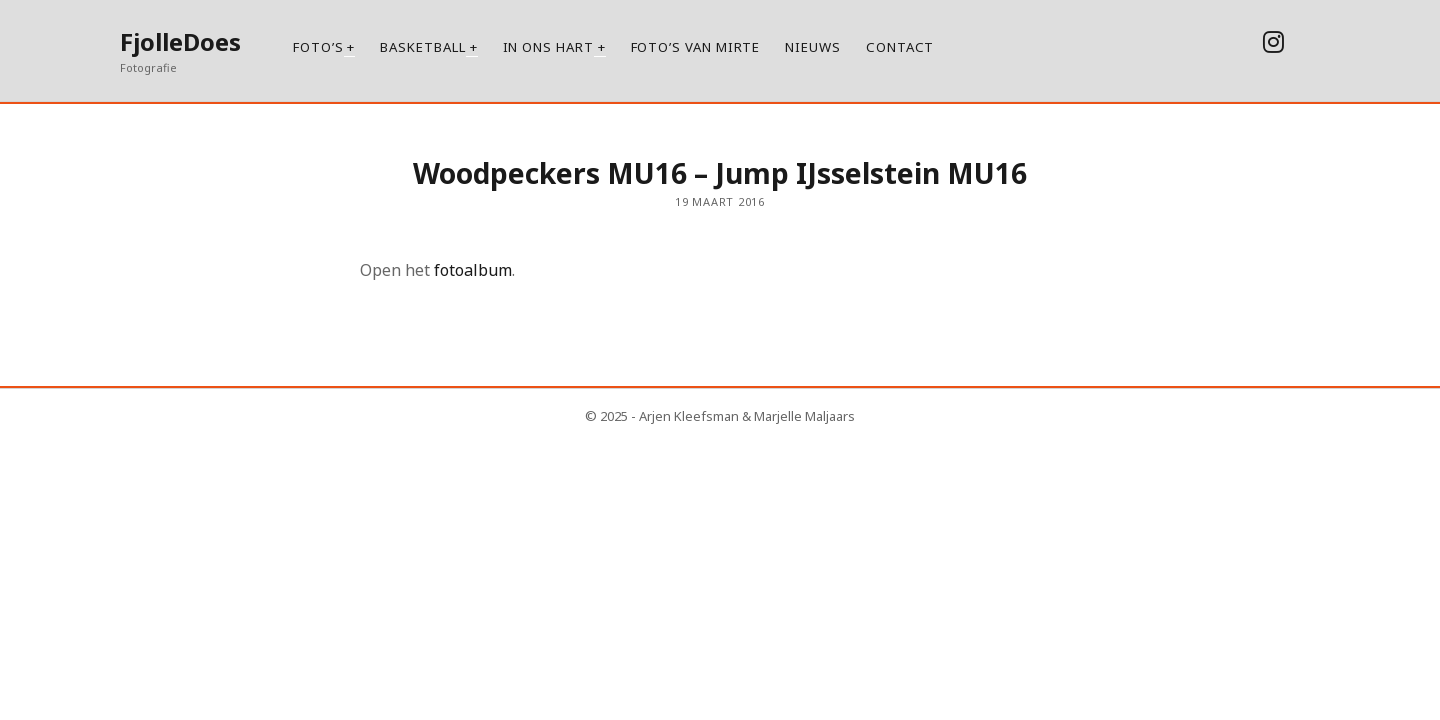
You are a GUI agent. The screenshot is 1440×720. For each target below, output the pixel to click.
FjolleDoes (180, 41)
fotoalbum (471, 270)
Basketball (422, 47)
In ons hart (548, 47)
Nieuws (813, 47)
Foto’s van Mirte (696, 47)
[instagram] (1273, 41)
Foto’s (318, 47)
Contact (900, 47)
